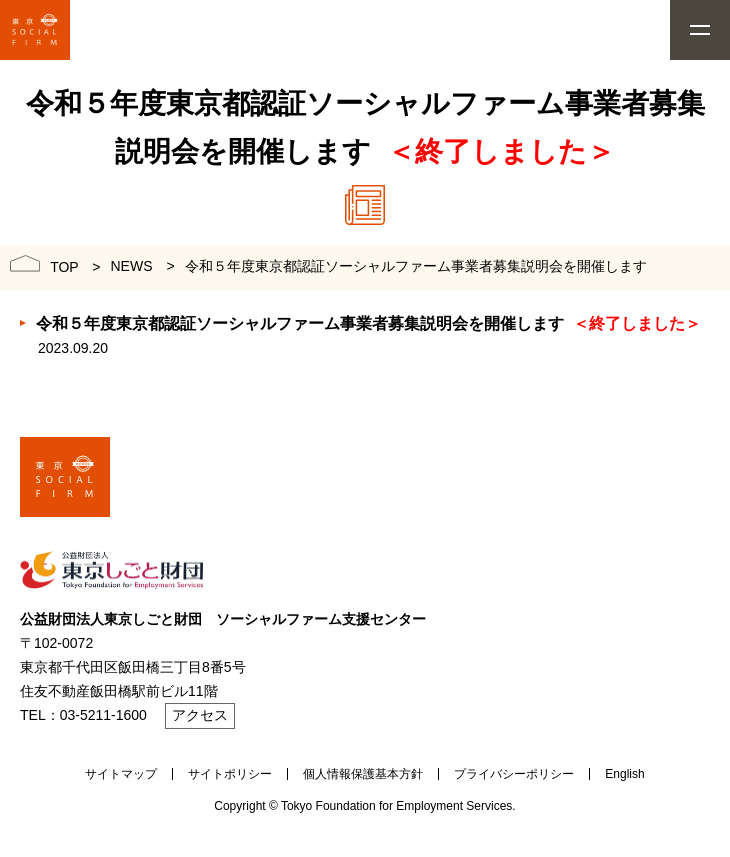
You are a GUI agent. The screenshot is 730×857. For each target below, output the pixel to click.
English (624, 774)
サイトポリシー (230, 774)
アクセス (200, 715)
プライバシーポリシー (514, 774)
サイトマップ (121, 774)
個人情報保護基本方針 (363, 774)
